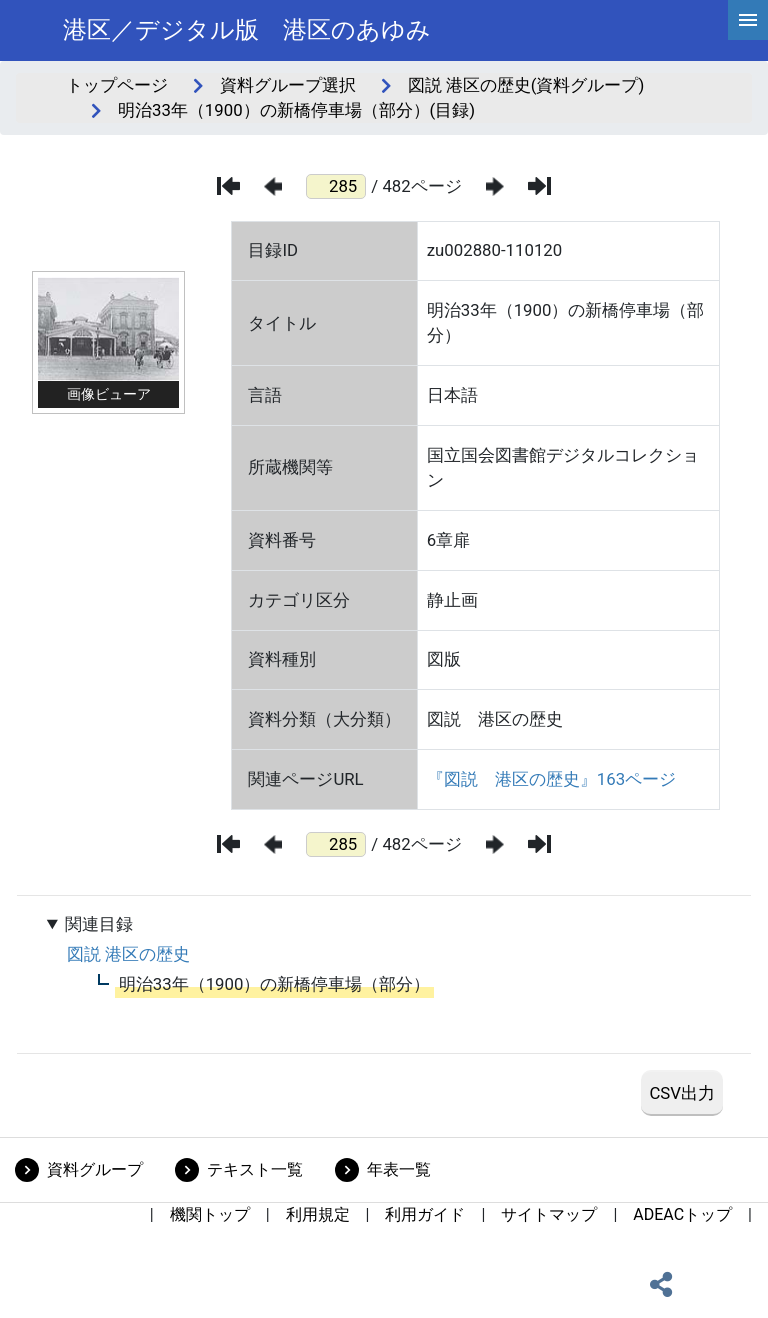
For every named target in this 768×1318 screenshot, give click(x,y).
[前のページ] (273, 186)
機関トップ (210, 1214)
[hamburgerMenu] (748, 20)
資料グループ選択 (288, 85)
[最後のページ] (539, 186)
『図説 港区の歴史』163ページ (551, 779)
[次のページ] (495, 186)
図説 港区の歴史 (128, 954)
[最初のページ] (228, 186)
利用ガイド (425, 1214)
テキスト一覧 (255, 1169)
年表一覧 (399, 1169)
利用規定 (318, 1214)
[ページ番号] (336, 186)
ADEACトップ (682, 1214)
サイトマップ (549, 1214)
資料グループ (95, 1169)
